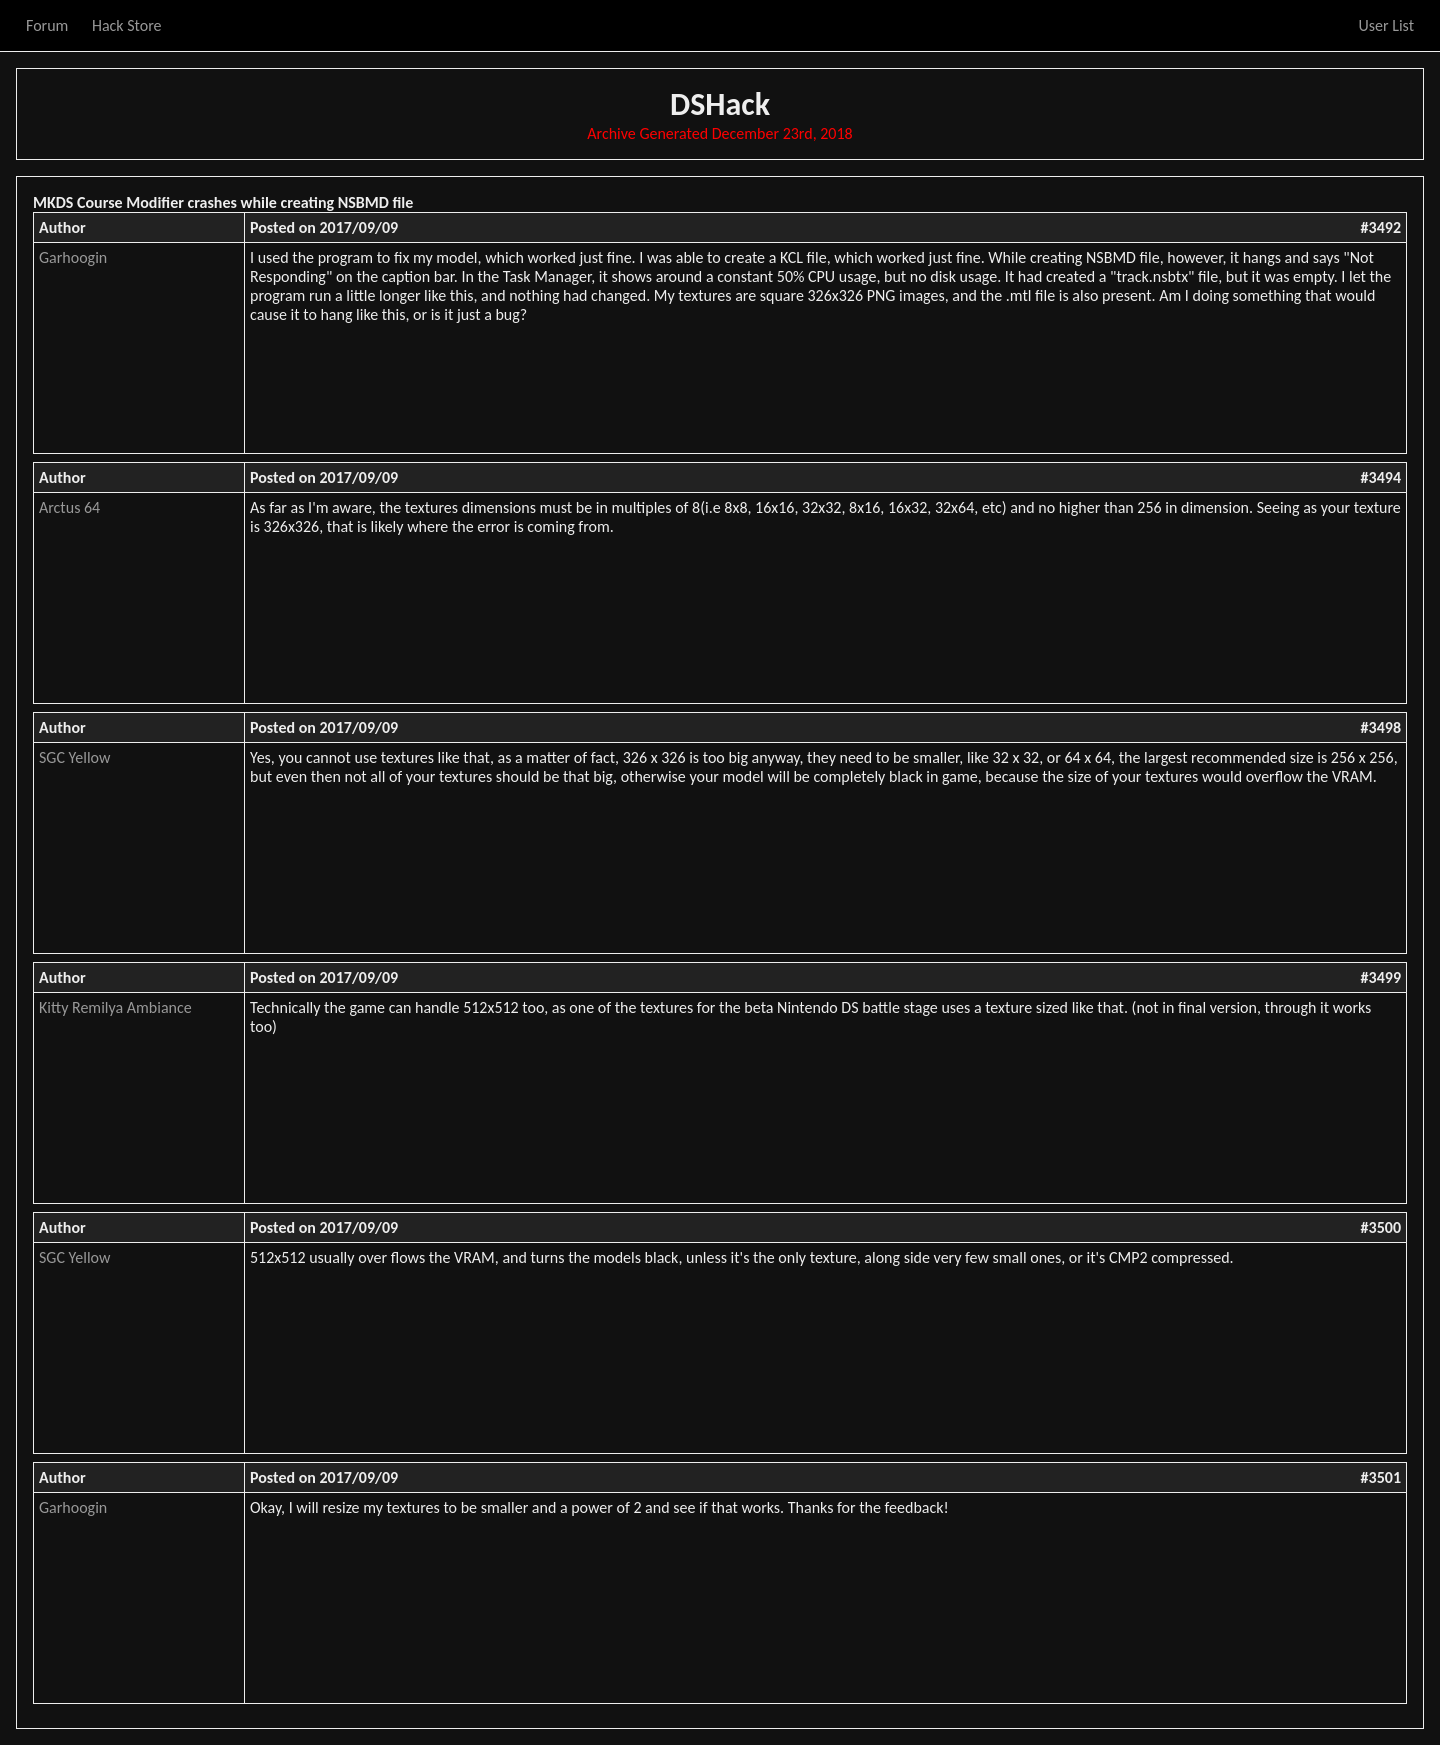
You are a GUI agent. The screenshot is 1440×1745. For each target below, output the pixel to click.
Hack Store (127, 25)
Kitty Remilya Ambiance (115, 1007)
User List (1386, 25)
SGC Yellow (74, 757)
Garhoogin (73, 257)
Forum (47, 25)
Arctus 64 (69, 507)
